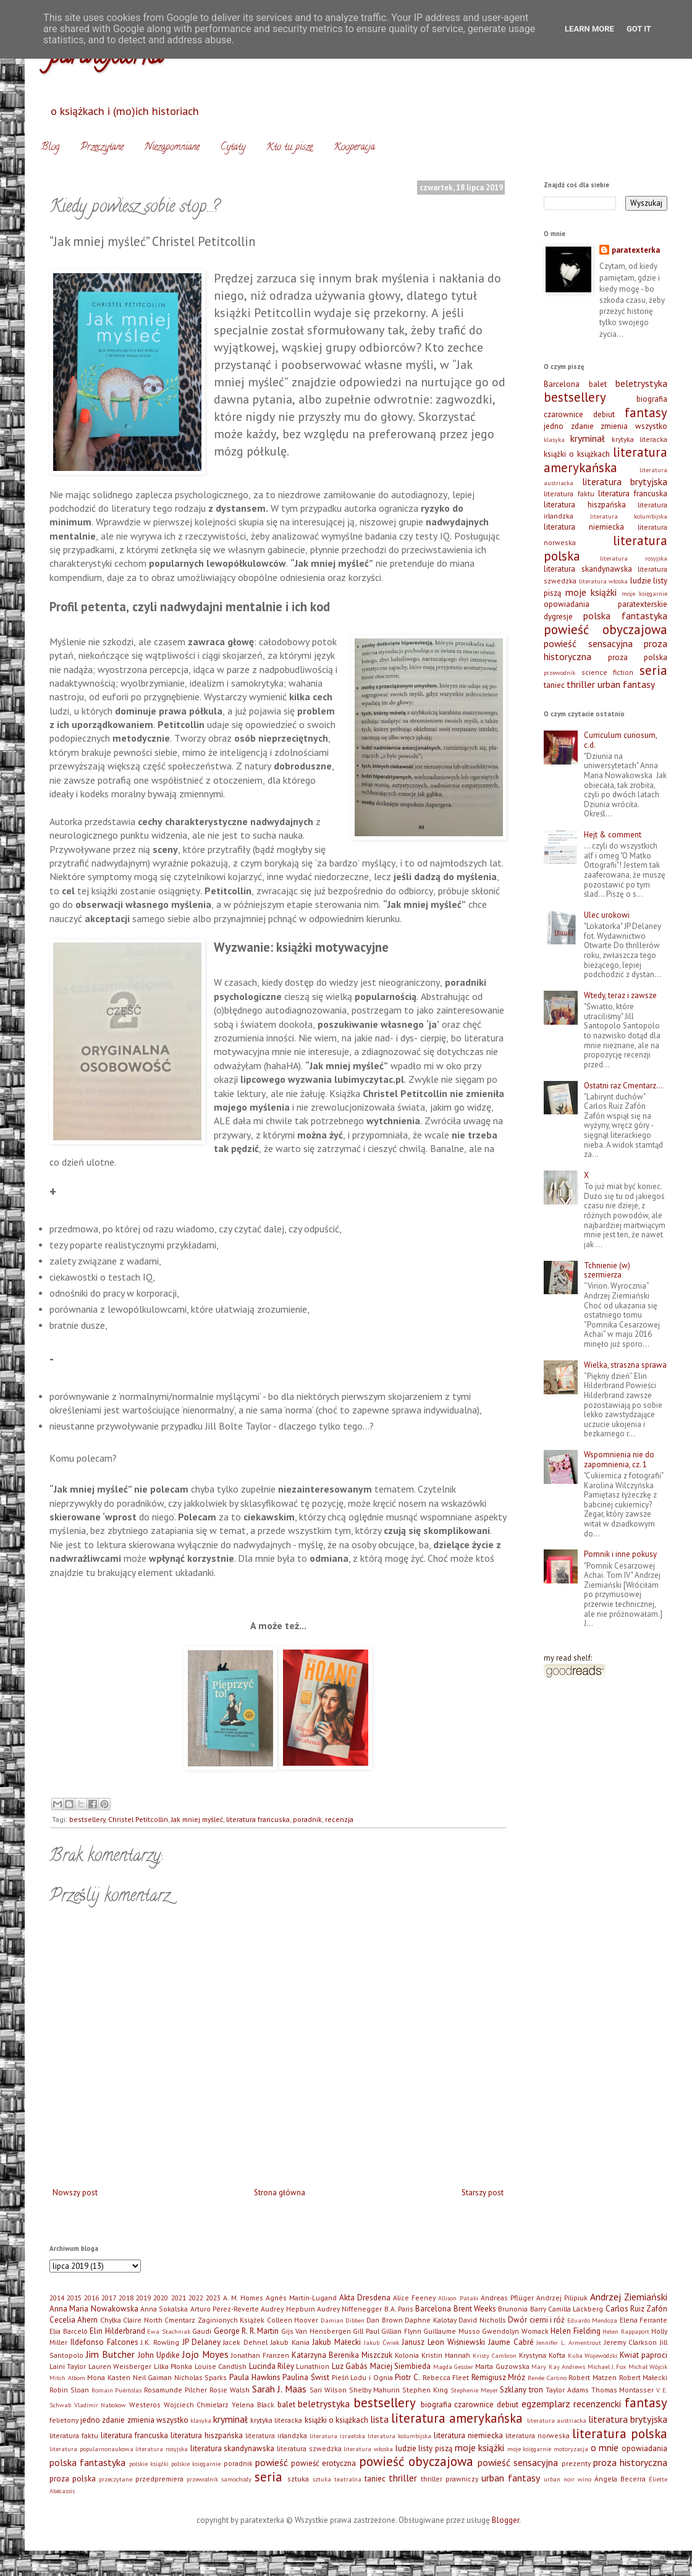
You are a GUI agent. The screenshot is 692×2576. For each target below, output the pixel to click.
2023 (213, 2297)
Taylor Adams (567, 2389)
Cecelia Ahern (73, 2320)
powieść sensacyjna (588, 643)
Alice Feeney (414, 2297)
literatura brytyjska (625, 481)
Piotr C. (407, 2377)
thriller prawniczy (449, 2478)
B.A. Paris (398, 2308)
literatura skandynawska (588, 569)
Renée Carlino (547, 2377)
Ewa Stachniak (168, 2331)
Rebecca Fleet (446, 2377)
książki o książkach (577, 454)
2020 (160, 2297)
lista (379, 2419)
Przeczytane (102, 147)
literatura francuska (258, 1819)
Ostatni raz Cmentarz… (623, 1085)
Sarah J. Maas (279, 2389)
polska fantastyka (625, 615)
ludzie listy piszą (423, 2448)
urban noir (559, 2479)
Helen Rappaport (625, 2331)
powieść (271, 2462)
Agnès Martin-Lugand (301, 2297)
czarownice (563, 414)
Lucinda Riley (271, 2366)
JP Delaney (201, 2342)
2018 (126, 2297)
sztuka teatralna (337, 2479)
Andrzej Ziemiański (628, 2296)
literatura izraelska (337, 2435)
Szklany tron (521, 2389)
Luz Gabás (350, 2366)
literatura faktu (569, 493)
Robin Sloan (69, 2389)
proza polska (637, 657)
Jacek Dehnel (245, 2342)
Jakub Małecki (336, 2342)
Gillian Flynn (401, 2331)
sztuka (298, 2478)
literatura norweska (537, 2435)
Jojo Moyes (205, 2354)
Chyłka (110, 2319)
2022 (195, 2297)
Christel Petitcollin (138, 1819)
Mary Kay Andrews (558, 2366)
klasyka (554, 439)
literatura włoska (603, 581)
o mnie (605, 2447)
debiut (604, 414)
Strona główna (279, 2192)
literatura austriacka (556, 2420)
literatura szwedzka (309, 2448)
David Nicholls (481, 2319)
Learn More (589, 28)
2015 (74, 2297)
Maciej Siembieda (400, 2366)
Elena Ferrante (643, 2319)
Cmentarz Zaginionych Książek (214, 2319)
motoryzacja (571, 2448)
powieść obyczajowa (605, 629)
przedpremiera (159, 2478)
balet (598, 384)
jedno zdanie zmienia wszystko (605, 426)
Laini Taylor (67, 2366)
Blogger (505, 2520)
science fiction (607, 672)
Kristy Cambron (495, 2355)
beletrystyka (641, 383)
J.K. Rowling (160, 2342)
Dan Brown (384, 2319)
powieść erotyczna (323, 2463)
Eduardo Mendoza (592, 2320)
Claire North (142, 2319)
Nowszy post (75, 2192)
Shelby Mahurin (374, 2389)
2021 (178, 2297)
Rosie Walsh (229, 2389)
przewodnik (559, 672)
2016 (91, 2297)
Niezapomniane (172, 147)
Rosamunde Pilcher (175, 2389)
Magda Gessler (453, 2366)
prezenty (576, 2463)
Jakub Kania (290, 2342)
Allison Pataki (458, 2298)
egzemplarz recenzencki (571, 2403)
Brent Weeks (475, 2308)
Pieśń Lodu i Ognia (362, 2377)
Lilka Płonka (173, 2366)
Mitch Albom (67, 2377)
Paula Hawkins (255, 2377)
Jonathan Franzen (260, 2355)
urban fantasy (626, 684)
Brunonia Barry (522, 2308)
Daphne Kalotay (430, 2319)
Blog (50, 147)
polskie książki (149, 2463)
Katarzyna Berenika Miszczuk (342, 2355)
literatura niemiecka (584, 527)
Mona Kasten (108, 2377)
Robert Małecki (643, 2377)
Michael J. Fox (607, 2366)
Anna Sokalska (164, 2308)
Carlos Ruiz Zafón (637, 2308)
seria (653, 670)
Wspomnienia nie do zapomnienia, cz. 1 (619, 1459)
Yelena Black (253, 2404)
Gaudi (201, 2331)
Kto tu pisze (289, 147)
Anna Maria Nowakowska (93, 2308)
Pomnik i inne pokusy (620, 1554)
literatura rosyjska (634, 558)
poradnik (307, 1819)
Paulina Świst (305, 2377)
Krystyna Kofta (542, 2355)
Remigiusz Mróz (498, 2377)
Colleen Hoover (292, 2319)
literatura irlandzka (276, 2435)
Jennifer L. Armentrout (568, 2342)
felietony (63, 2420)
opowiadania (566, 604)
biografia (651, 399)
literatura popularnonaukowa (91, 2448)
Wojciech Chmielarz (196, 2404)
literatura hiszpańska (585, 504)
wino (584, 2479)
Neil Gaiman (152, 2377)
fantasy (646, 412)
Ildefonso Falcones (104, 2342)
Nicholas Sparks (200, 2377)
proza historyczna (630, 2462)
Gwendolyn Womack (515, 2331)
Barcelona (562, 384)
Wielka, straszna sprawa (625, 1365)
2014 (56, 2297)
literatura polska (619, 2433)
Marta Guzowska (502, 2366)
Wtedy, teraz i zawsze (620, 995)
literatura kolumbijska (629, 516)
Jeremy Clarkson (630, 2342)
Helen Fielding (576, 2331)
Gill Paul (366, 2331)
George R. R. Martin (246, 2331)
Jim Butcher (110, 2354)
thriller (581, 684)
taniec (554, 685)
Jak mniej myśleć (197, 1819)
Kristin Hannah (445, 2355)
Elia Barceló (68, 2331)
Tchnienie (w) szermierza (607, 1270)
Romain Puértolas (116, 2390)
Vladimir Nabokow (100, 2404)
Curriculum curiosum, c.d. (620, 740)
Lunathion (312, 2366)
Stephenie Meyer (474, 2390)
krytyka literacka (639, 439)
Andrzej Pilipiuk (562, 2297)
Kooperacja (354, 147)
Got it (639, 28)
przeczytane (115, 2479)
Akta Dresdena (364, 2297)
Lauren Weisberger (119, 2366)
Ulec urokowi (607, 915)
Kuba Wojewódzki (593, 2355)
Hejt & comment (612, 834)
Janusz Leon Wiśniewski (443, 2342)
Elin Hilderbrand (117, 2331)
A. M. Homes (243, 2297)
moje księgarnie (645, 593)
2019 (143, 2297)
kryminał (587, 438)
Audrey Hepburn (287, 2308)
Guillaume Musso (451, 2331)
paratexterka (636, 250)
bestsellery (87, 1819)
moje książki (591, 592)
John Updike (159, 2355)
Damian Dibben (343, 2320)
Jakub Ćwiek (381, 2342)
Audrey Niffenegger (349, 2308)
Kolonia (407, 2355)
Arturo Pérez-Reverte (224, 2308)
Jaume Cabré (511, 2342)
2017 (108, 2297)
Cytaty (233, 147)
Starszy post (483, 2192)
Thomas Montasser (622, 2389)
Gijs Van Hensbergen (316, 2331)
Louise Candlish (221, 2366)
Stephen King (425, 2389)
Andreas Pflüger (507, 2297)
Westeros (145, 2404)
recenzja (339, 1819)
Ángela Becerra (620, 2478)
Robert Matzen (592, 2377)
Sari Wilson (328, 2389)
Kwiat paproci (643, 2355)
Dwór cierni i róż (536, 2320)
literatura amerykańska (605, 460)
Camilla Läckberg (575, 2308)
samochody (236, 2479)
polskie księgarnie (196, 2463)
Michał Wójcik (647, 2366)
